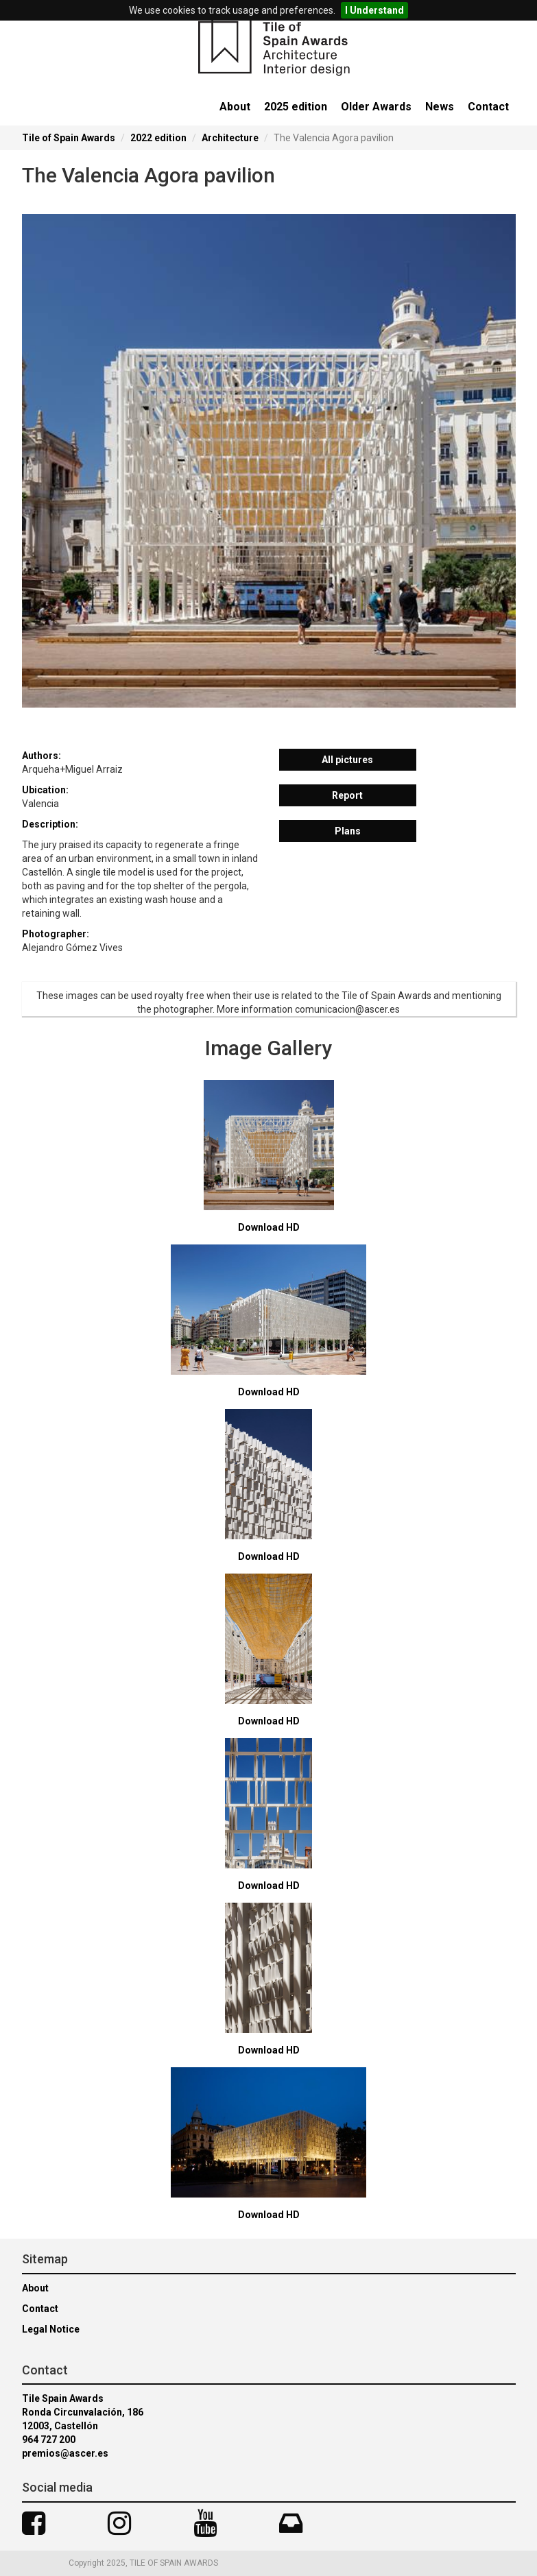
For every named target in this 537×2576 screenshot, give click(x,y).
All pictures (347, 759)
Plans (348, 831)
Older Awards (376, 106)
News (439, 106)
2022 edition (158, 137)
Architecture (230, 137)
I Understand (374, 10)
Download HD (269, 1227)
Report (347, 795)
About (234, 106)
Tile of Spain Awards (68, 137)
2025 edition (295, 106)
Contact (488, 106)
